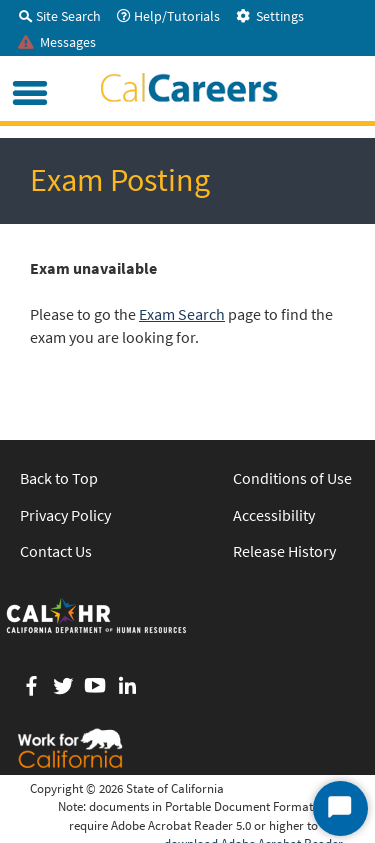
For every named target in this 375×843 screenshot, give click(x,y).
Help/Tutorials (168, 16)
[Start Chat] (340, 808)
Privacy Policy (65, 515)
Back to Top (59, 478)
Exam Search (182, 314)
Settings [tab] (270, 16)
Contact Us (56, 551)
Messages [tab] (57, 42)
